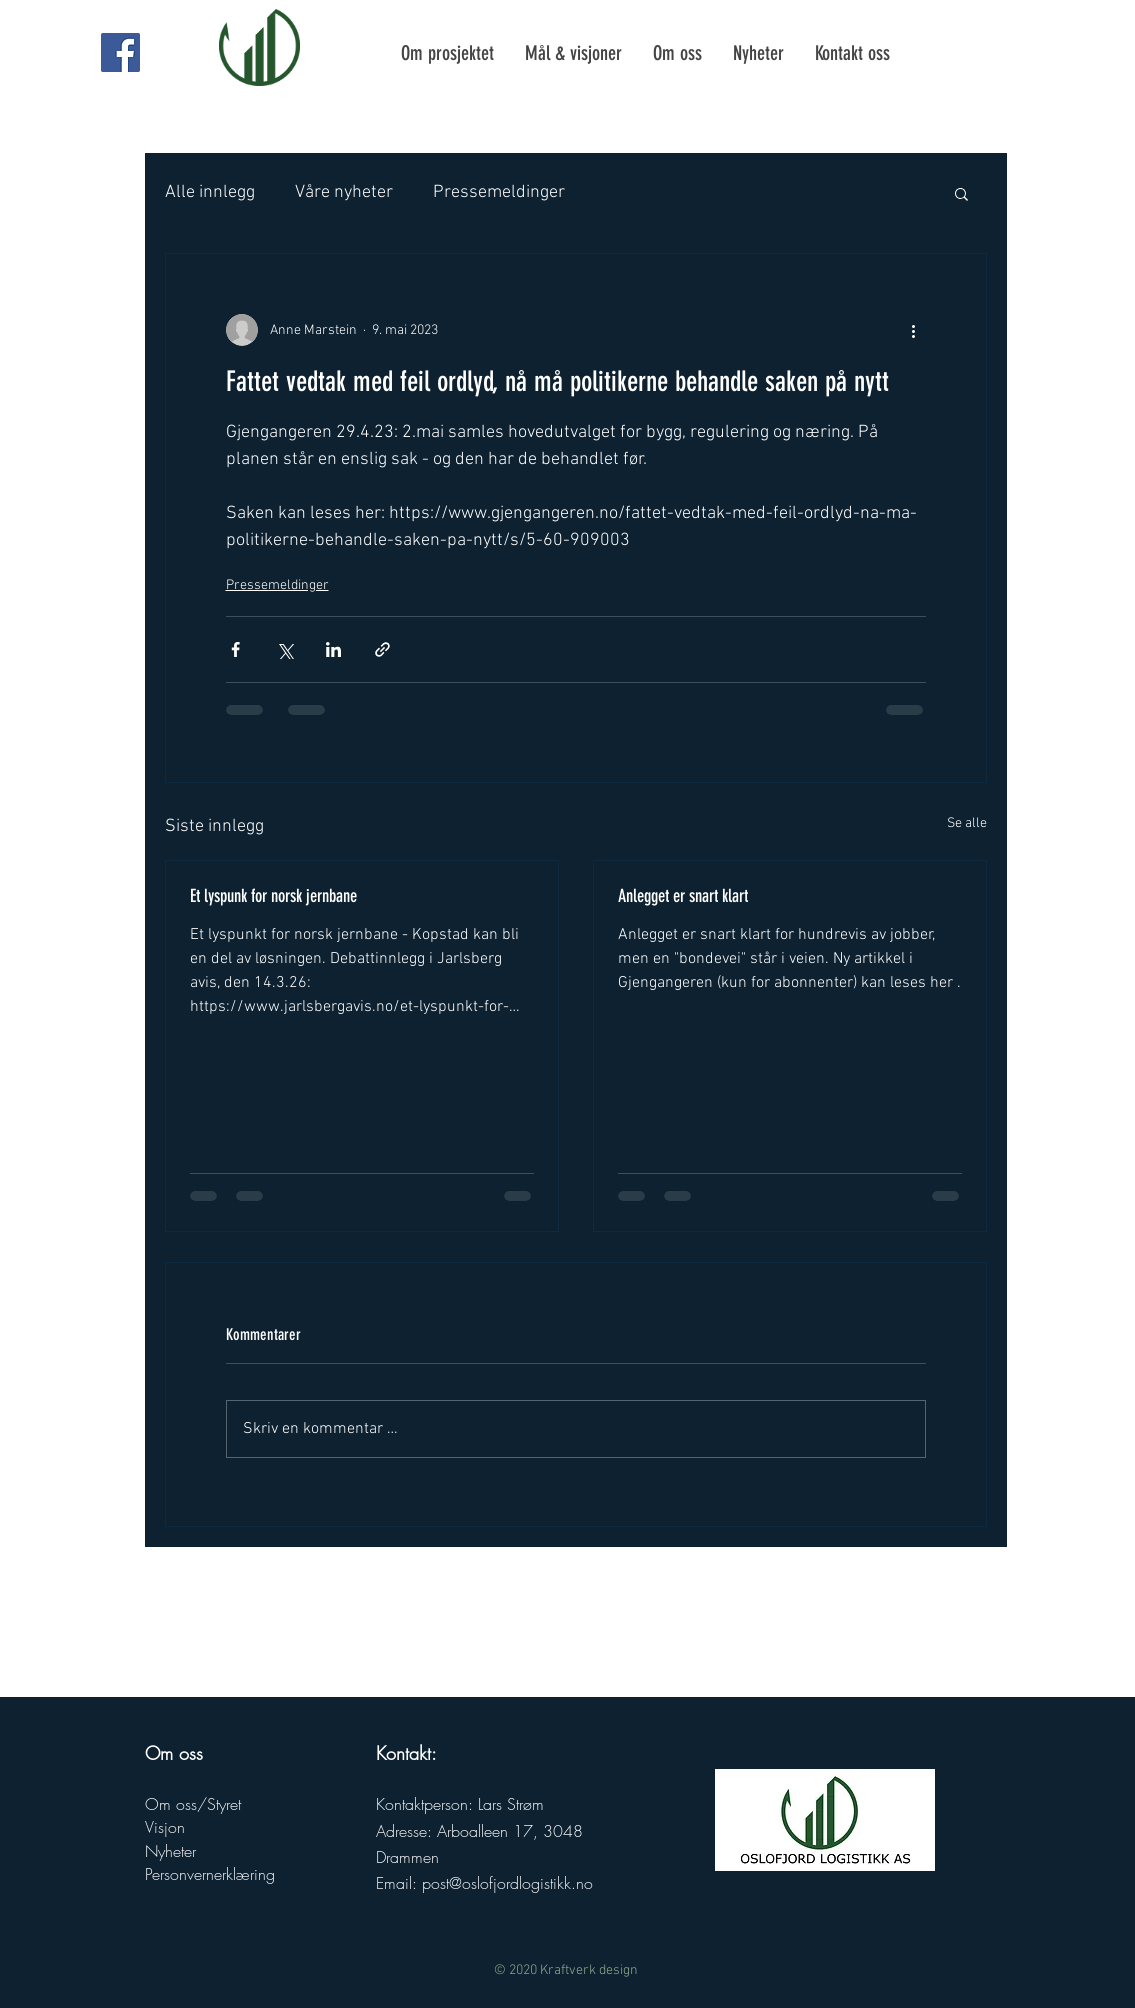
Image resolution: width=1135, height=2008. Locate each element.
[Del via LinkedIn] (333, 649)
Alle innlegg (210, 192)
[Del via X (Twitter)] (284, 649)
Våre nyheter (344, 192)
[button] (961, 193)
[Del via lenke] (382, 649)
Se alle (967, 823)
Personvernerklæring (210, 1874)
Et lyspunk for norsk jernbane (273, 896)
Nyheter (170, 1851)
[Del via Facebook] (235, 649)
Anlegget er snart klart (683, 896)
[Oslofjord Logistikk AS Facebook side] (120, 52)
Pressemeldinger (499, 192)
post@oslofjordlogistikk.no (507, 1883)
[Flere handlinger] (914, 330)
